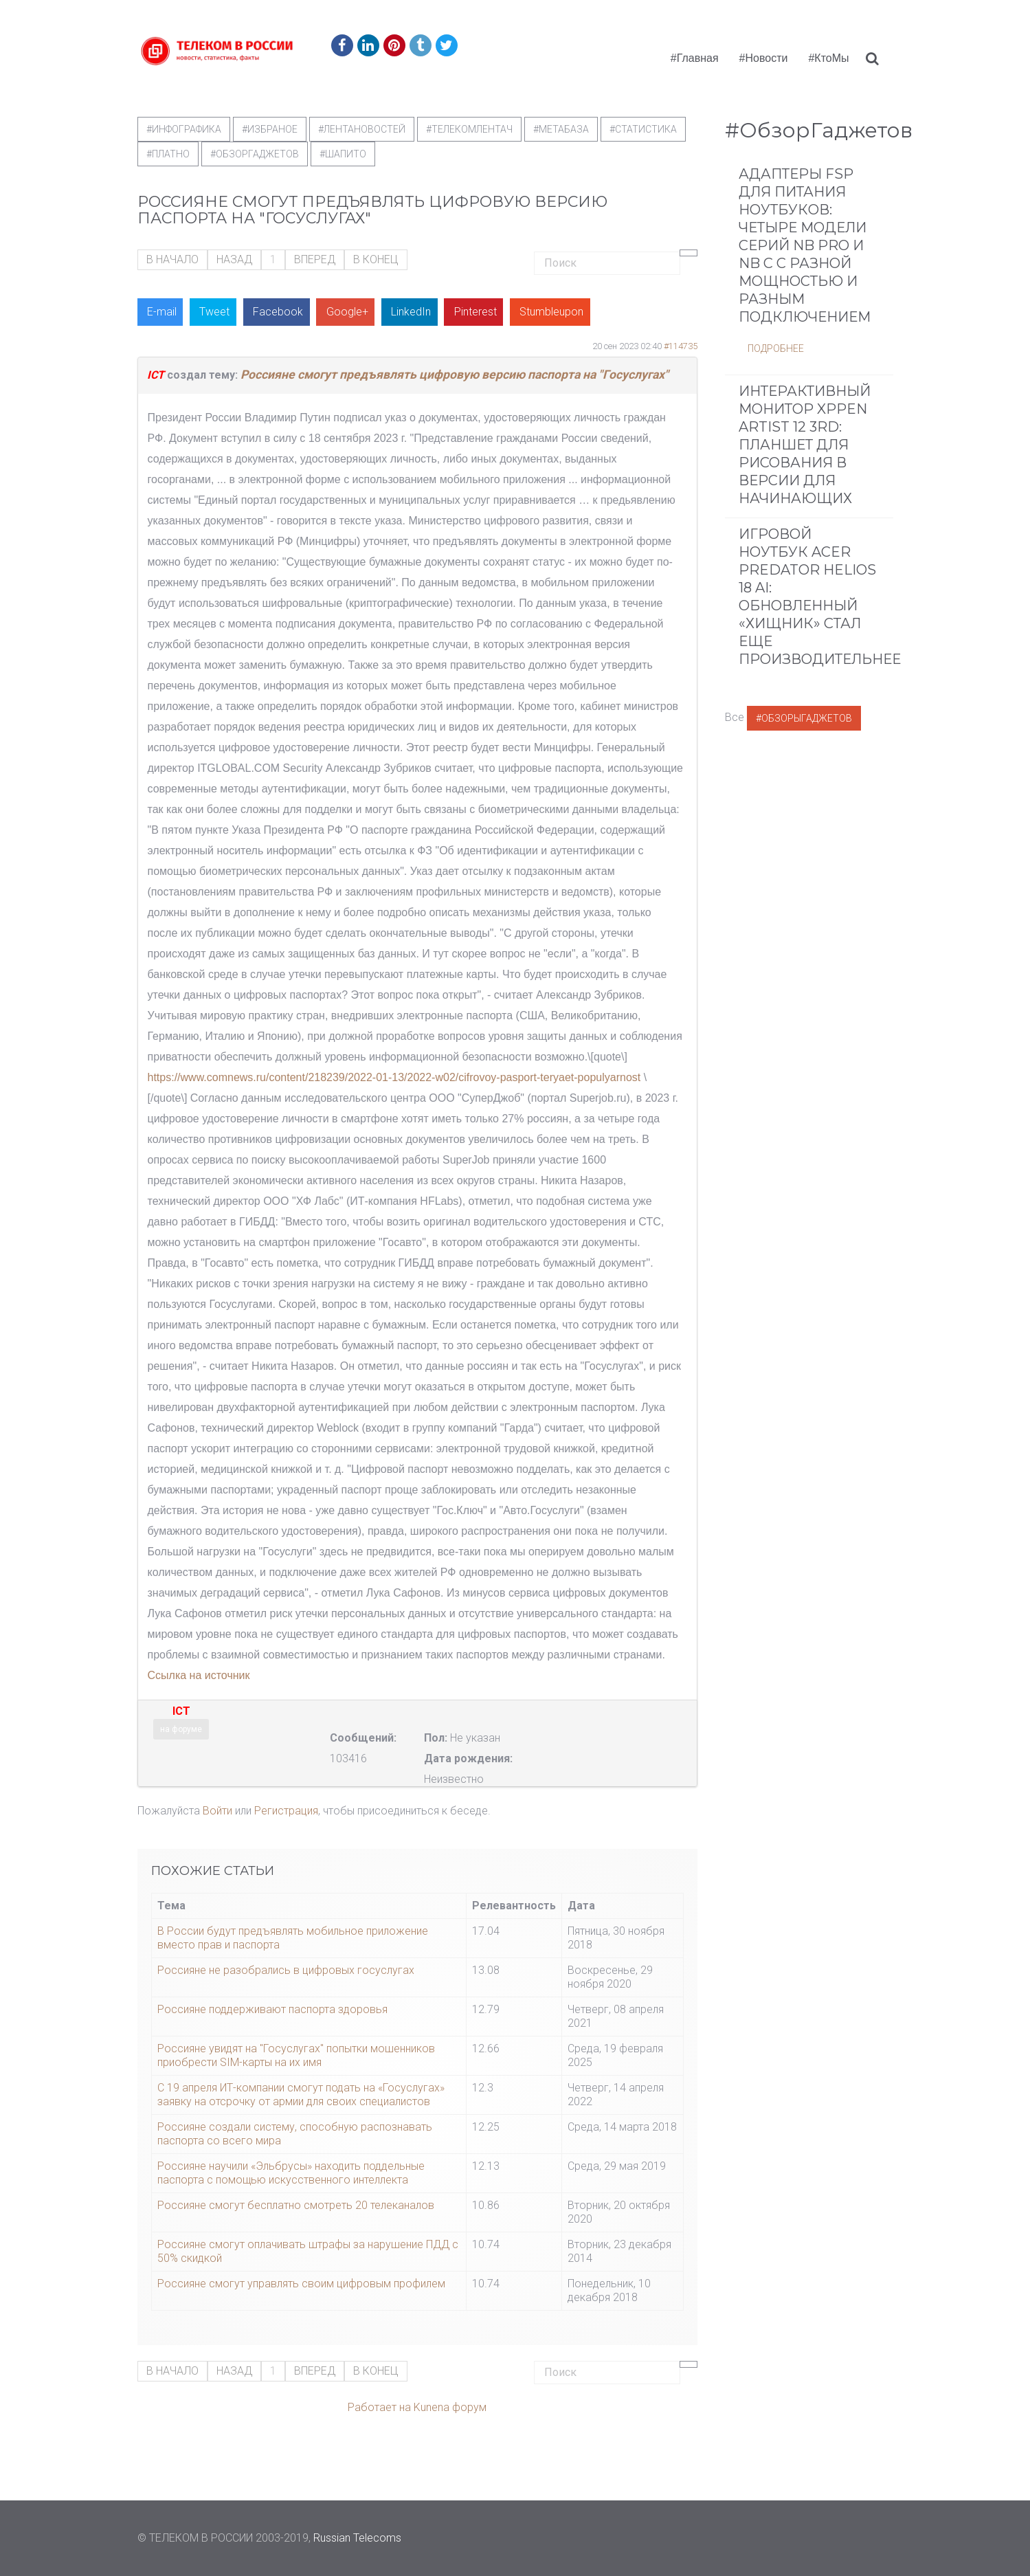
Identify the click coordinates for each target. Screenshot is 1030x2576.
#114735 (680, 346)
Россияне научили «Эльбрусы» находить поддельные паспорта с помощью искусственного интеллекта (291, 2172)
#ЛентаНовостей (361, 129)
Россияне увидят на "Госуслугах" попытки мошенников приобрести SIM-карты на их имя (296, 2055)
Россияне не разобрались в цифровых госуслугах (285, 1970)
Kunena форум (450, 2407)
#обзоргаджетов (254, 153)
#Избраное (270, 129)
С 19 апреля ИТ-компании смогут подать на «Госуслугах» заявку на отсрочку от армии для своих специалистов (301, 2094)
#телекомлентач (469, 129)
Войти (217, 1810)
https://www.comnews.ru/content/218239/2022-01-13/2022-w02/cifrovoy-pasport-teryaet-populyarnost (394, 1077)
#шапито (343, 153)
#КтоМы (828, 58)
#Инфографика (183, 129)
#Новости (763, 58)
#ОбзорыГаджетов (804, 718)
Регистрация (286, 1810)
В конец (376, 259)
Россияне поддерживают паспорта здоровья (272, 2009)
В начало (172, 259)
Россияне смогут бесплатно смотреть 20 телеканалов (295, 2205)
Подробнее (776, 348)
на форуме (181, 1729)
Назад (234, 259)
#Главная (695, 58)
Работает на (379, 2407)
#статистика (643, 129)
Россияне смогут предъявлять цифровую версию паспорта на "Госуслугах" (454, 374)
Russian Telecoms (357, 2537)
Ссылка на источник (199, 1675)
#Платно (168, 153)
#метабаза (561, 129)
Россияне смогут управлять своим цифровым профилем (301, 2283)
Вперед (314, 259)
